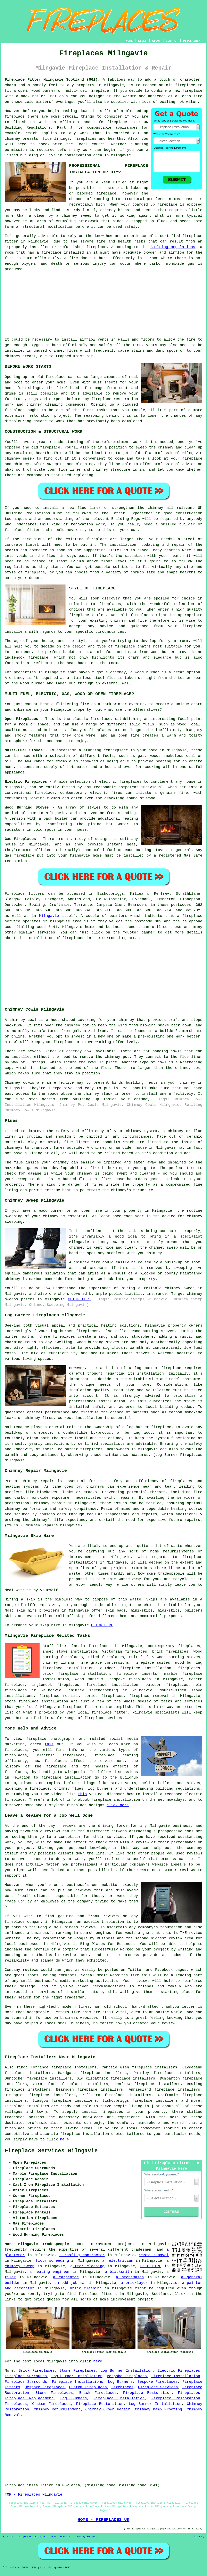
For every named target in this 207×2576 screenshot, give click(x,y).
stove (189, 1401)
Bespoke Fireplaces (127, 2376)
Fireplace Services (158, 2387)
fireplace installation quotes (92, 2134)
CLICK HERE (79, 1299)
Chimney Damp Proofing (158, 2409)
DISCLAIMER (191, 40)
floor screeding (52, 2261)
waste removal (154, 2255)
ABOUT (156, 40)
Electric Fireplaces (178, 2371)
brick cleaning (86, 2288)
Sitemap (8, 2536)
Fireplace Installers (32, 2536)
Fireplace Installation (175, 2376)
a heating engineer (50, 2272)
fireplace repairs (58, 1696)
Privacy (199, 2536)
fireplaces (85, 139)
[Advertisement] (103, 304)
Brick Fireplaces (37, 2371)
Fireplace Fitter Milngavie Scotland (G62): (52, 80)
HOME (129, 40)
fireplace (185, 85)
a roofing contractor (82, 2255)
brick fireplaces (170, 1651)
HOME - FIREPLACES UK (104, 2519)
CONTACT (172, 40)
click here (118, 1805)
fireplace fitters (97, 2294)
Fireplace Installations (77, 2382)
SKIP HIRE (150, 2266)
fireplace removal (148, 1696)
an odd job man (70, 2283)
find (21, 2067)
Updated (65, 2536)
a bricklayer (134, 2283)
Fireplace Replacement (29, 2398)
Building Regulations (172, 247)
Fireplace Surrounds (26, 2376)
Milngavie (49, 916)
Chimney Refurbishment (57, 2409)
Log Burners (120, 2382)
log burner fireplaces (74, 1331)
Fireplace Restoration (147, 2393)
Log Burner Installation (126, 2371)
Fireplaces (122, 2387)
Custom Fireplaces (88, 2387)
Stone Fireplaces (77, 2371)
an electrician (117, 2261)
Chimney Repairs (86, 2536)
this (49, 1744)
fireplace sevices (103, 1718)
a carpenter (66, 2277)
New (53, 2536)
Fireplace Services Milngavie (51, 2151)
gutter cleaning (87, 2266)
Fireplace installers (27, 2106)
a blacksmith (118, 2272)
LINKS (142, 40)
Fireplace (15, 894)
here (64, 2139)
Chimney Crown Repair (107, 2409)
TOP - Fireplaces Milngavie (33, 2494)
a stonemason (130, 2277)
